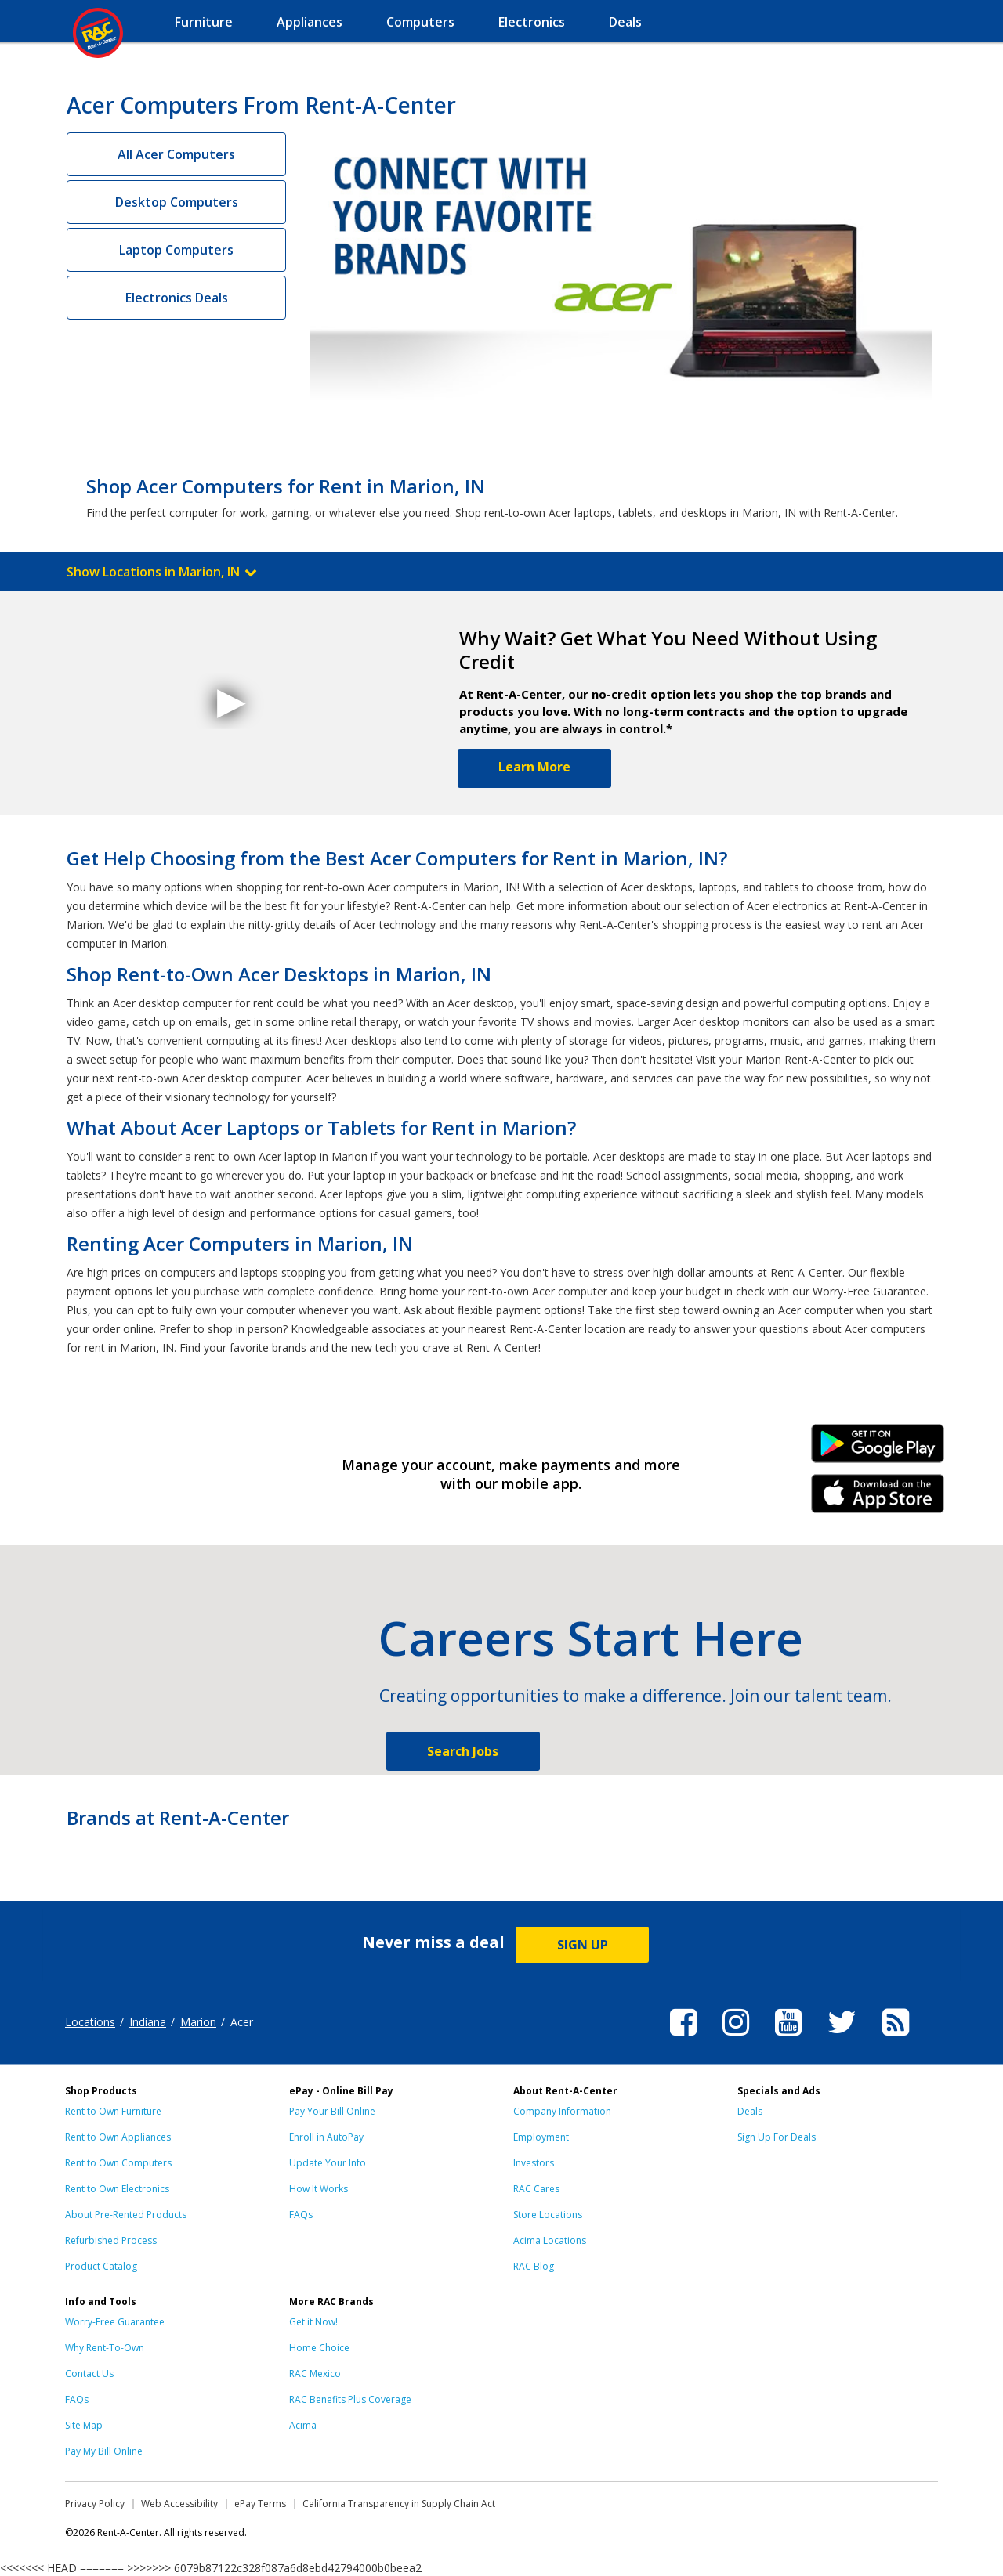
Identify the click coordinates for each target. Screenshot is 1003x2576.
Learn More (534, 766)
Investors (533, 2163)
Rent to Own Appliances (118, 2137)
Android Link (878, 1449)
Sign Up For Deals (776, 2137)
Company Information (562, 2111)
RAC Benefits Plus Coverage (350, 2399)
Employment (541, 2137)
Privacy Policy (95, 2503)
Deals (749, 2111)
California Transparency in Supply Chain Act (398, 2503)
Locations (90, 2021)
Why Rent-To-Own (104, 2347)
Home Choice (319, 2347)
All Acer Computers (176, 154)
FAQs (301, 2214)
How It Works (318, 2188)
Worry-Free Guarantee (115, 2322)
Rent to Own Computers (118, 2163)
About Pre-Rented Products (125, 2214)
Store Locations (547, 2214)
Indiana (147, 2021)
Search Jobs (462, 1751)
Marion (198, 2021)
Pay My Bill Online (104, 2451)
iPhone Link (878, 1499)
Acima (303, 2425)
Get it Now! (313, 2322)
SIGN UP (582, 1944)
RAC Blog (533, 2266)
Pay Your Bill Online (332, 2111)
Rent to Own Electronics (117, 2188)
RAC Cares (536, 2188)
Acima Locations (549, 2240)
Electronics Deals (176, 297)
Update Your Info (327, 2163)
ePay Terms (260, 2503)
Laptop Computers (176, 249)
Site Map (84, 2425)
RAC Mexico (315, 2373)
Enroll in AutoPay (326, 2137)
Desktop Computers (176, 202)
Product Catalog (101, 2266)
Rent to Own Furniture (113, 2111)
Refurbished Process (111, 2240)
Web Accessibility (179, 2503)
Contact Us (89, 2373)
